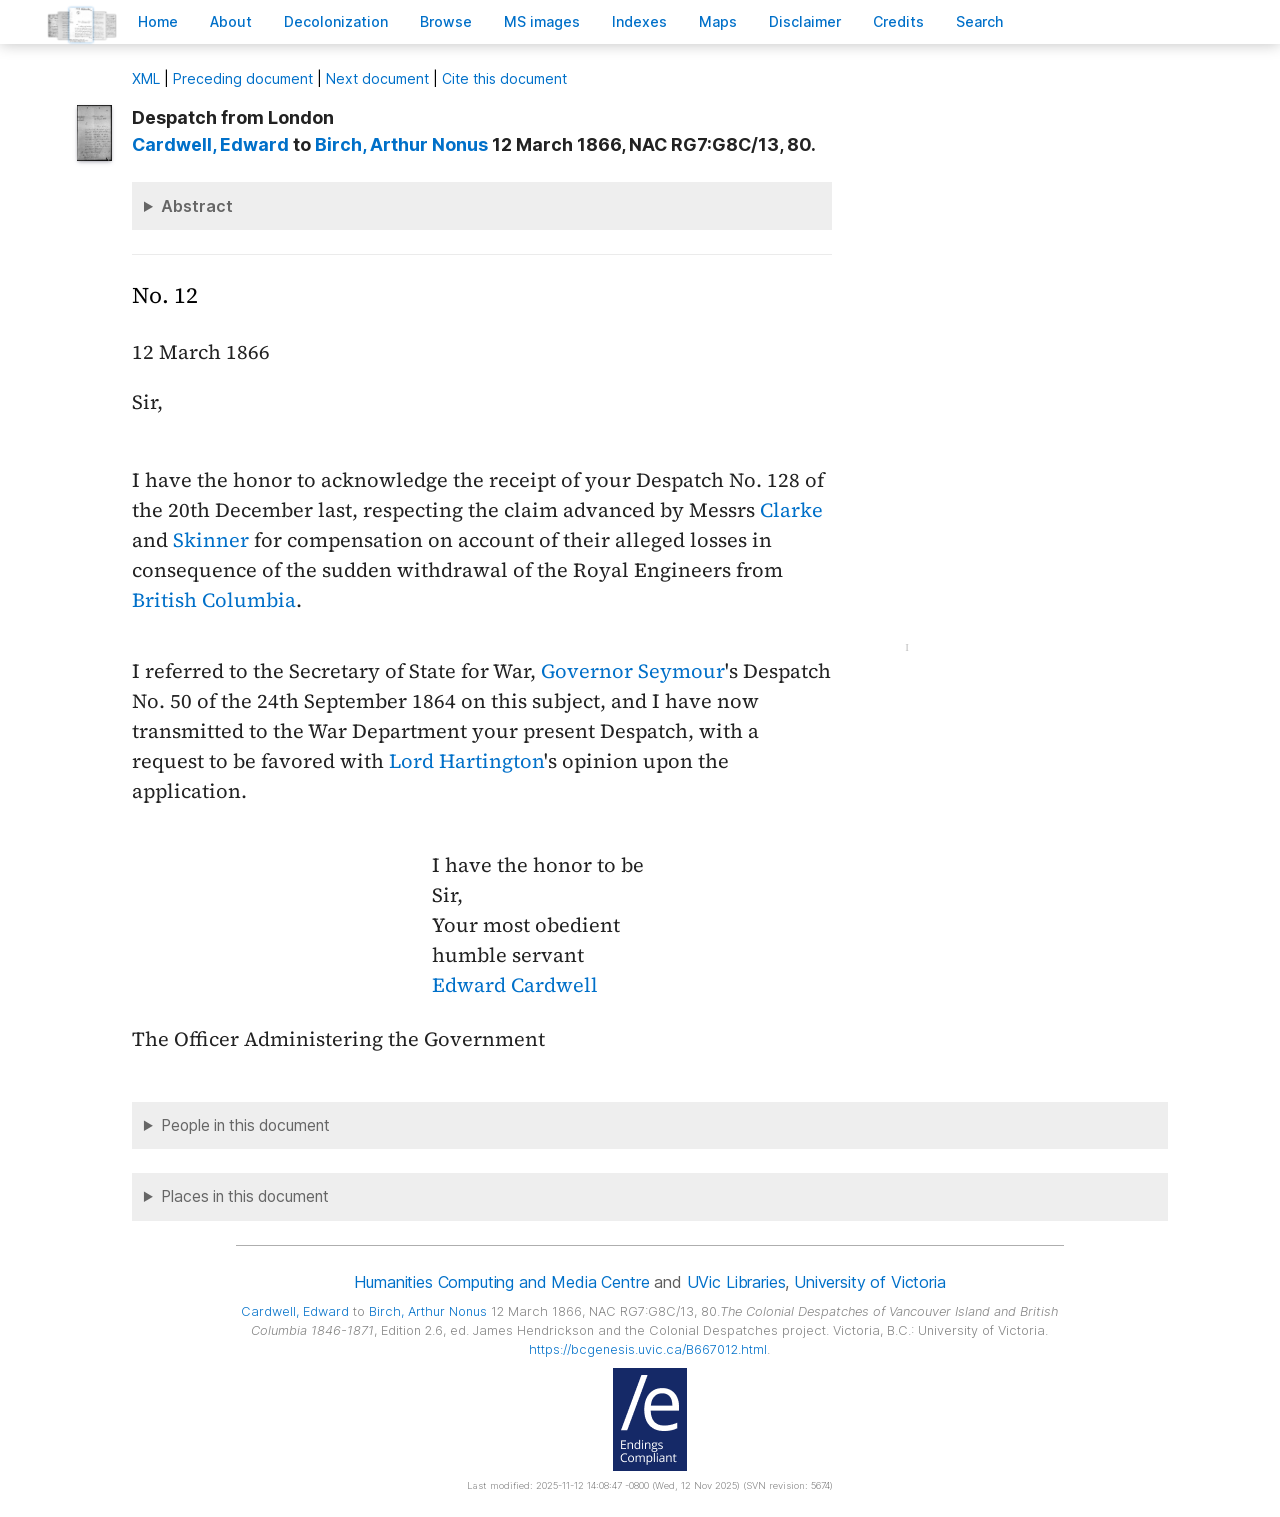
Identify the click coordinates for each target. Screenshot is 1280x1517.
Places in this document (245, 1196)
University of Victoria (869, 1282)
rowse (446, 21)
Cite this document (504, 78)
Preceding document (243, 78)
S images (542, 21)
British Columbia (214, 600)
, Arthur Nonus (401, 144)
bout (231, 21)
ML (146, 78)
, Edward (210, 144)
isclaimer (805, 21)
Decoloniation (336, 21)
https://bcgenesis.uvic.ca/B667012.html (648, 1349)
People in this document (245, 1125)
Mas (718, 21)
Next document (377, 78)
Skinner (211, 540)
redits (898, 21)
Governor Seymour (633, 671)
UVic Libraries (736, 1282)
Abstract (197, 206)
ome (158, 21)
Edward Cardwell (515, 985)
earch (980, 21)
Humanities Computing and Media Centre (501, 1282)
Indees (639, 21)
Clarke (791, 510)
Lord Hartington (466, 761)
